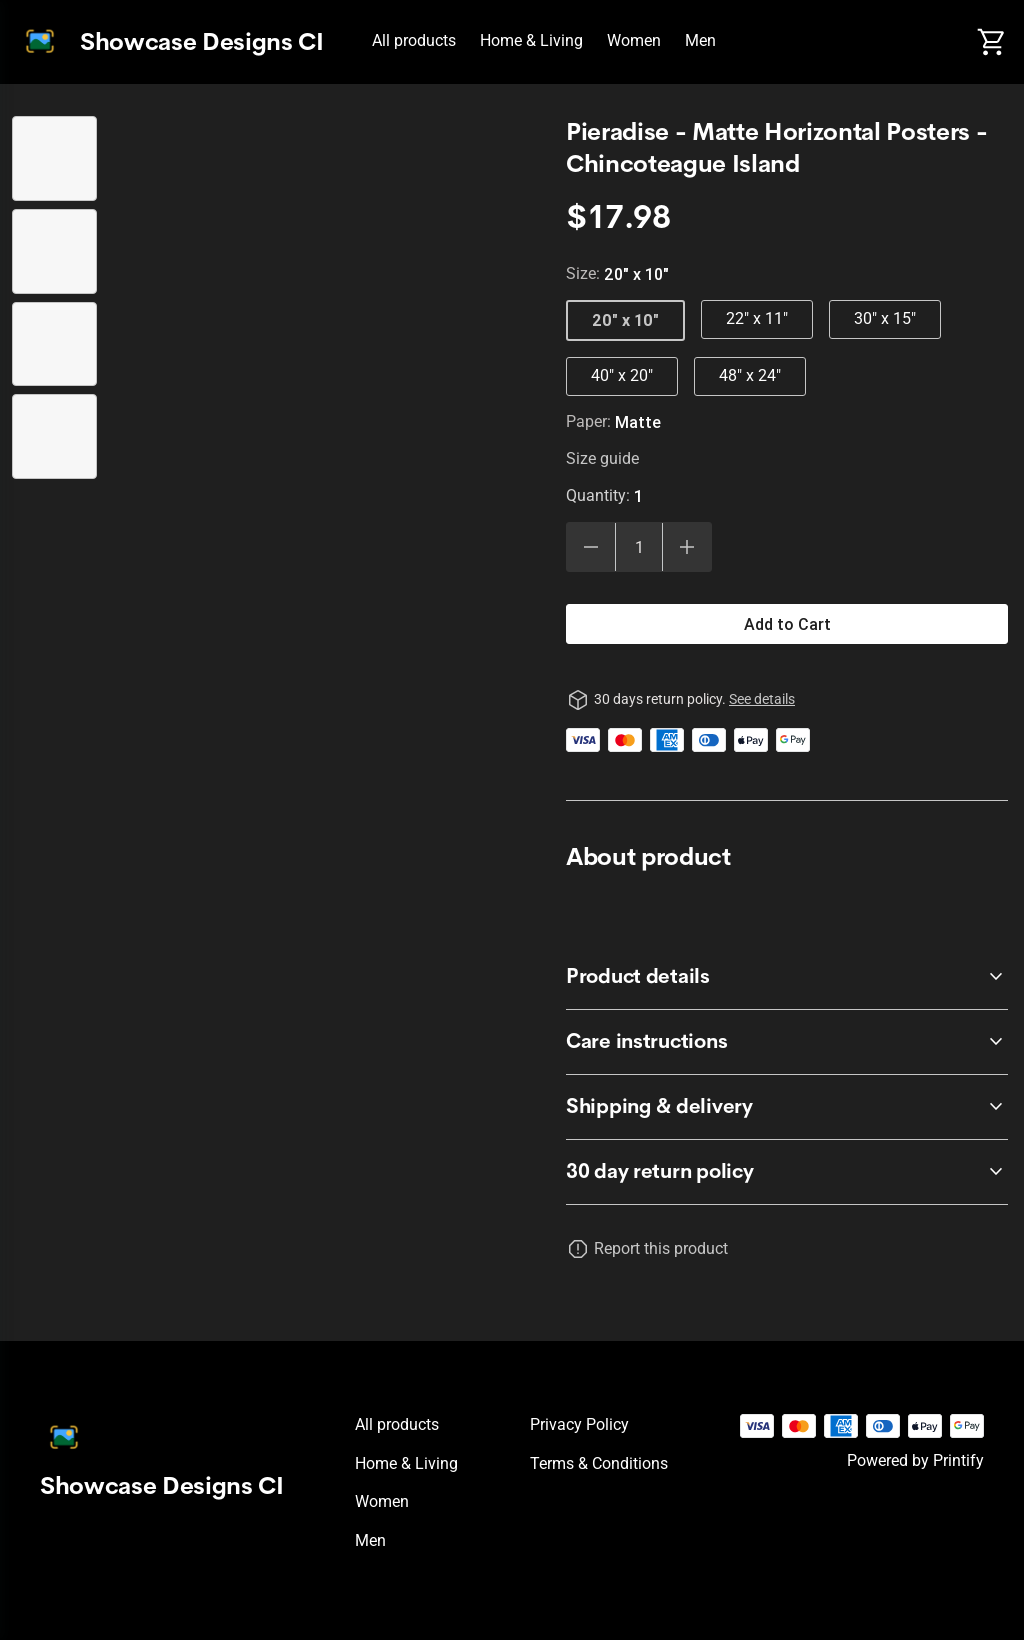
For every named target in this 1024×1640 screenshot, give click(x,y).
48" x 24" (750, 375)
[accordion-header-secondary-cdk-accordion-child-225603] (787, 1042)
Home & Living (531, 40)
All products (414, 40)
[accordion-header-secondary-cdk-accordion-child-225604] (787, 1107)
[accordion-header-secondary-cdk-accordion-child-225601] (787, 1172)
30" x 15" (885, 318)
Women (634, 40)
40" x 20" (622, 375)
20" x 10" (625, 320)
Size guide (602, 458)
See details (762, 699)
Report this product (661, 1248)
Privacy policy (579, 1424)
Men (700, 40)
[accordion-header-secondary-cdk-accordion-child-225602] (787, 977)
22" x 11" (757, 318)
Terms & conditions (599, 1463)
